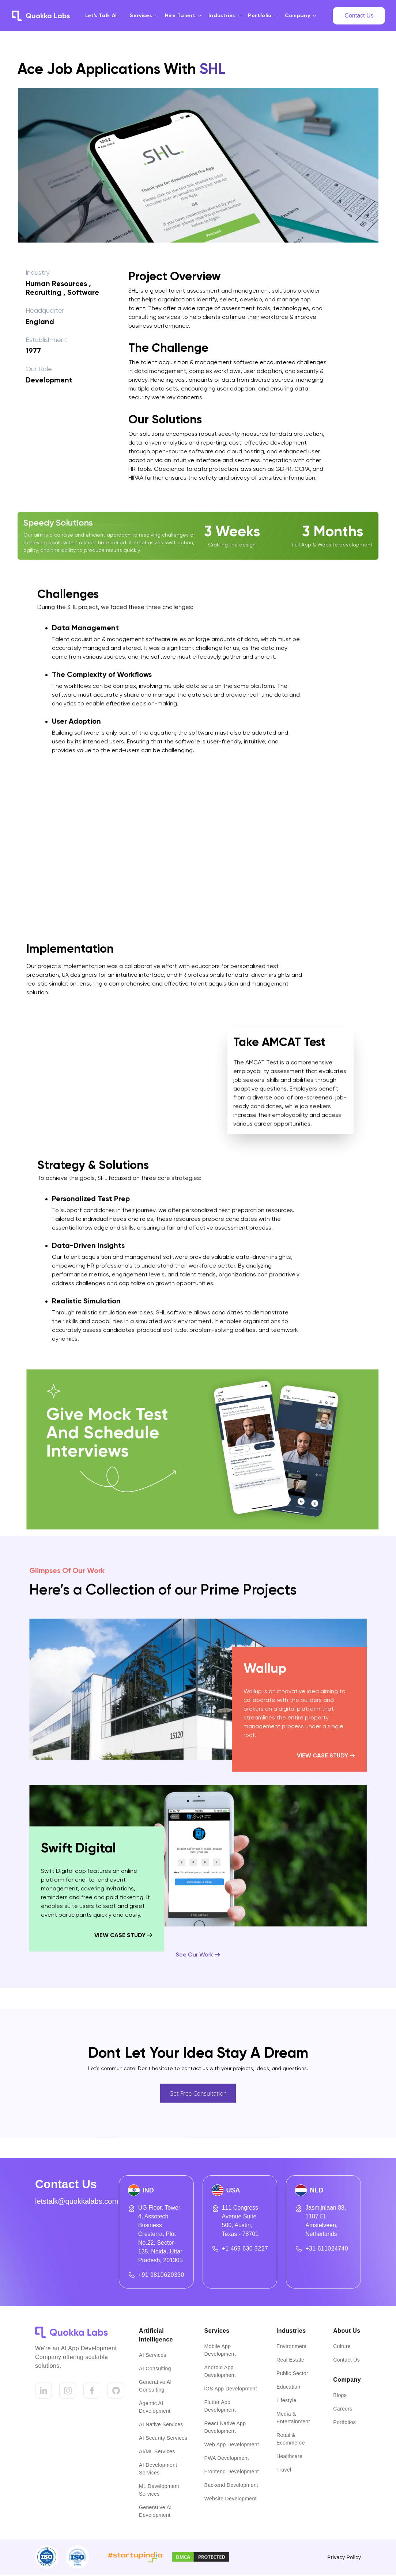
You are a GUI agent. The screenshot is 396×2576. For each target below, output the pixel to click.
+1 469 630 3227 (245, 2248)
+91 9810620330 (161, 2275)
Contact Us (358, 15)
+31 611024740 (326, 2248)
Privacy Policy (344, 2557)
